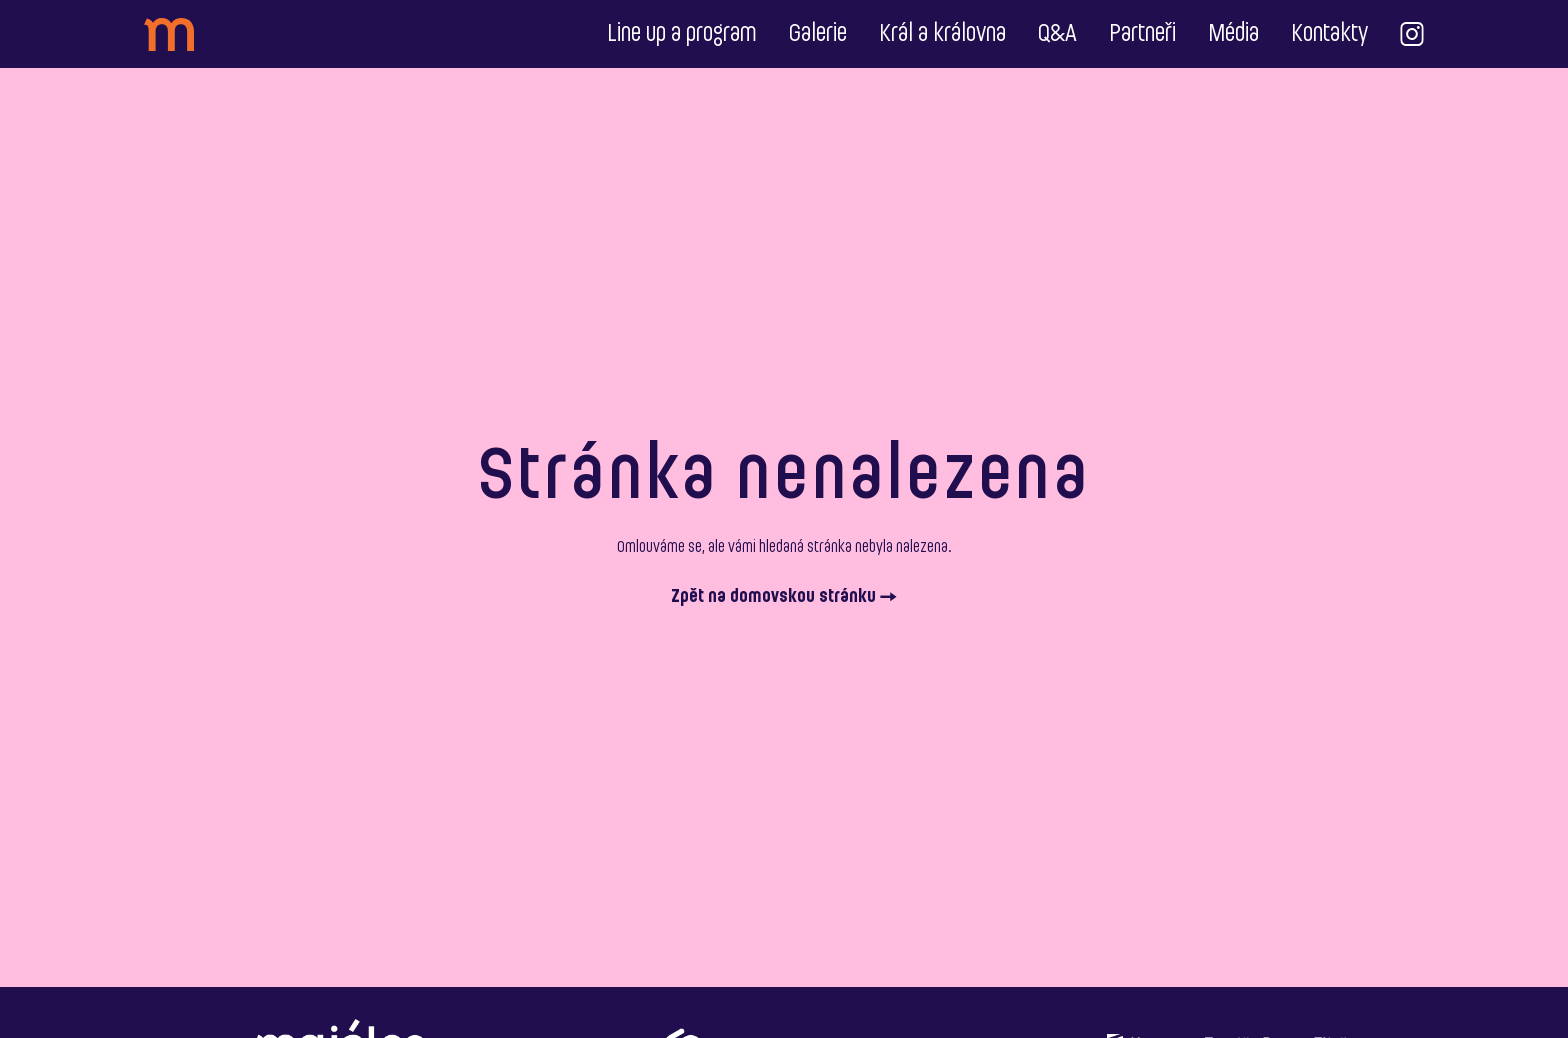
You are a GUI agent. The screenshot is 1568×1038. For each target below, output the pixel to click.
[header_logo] (169, 34)
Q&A (1057, 34)
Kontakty (1329, 34)
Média (1233, 34)
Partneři (1142, 34)
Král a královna (942, 34)
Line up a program (682, 34)
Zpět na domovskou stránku (784, 597)
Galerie (818, 34)
